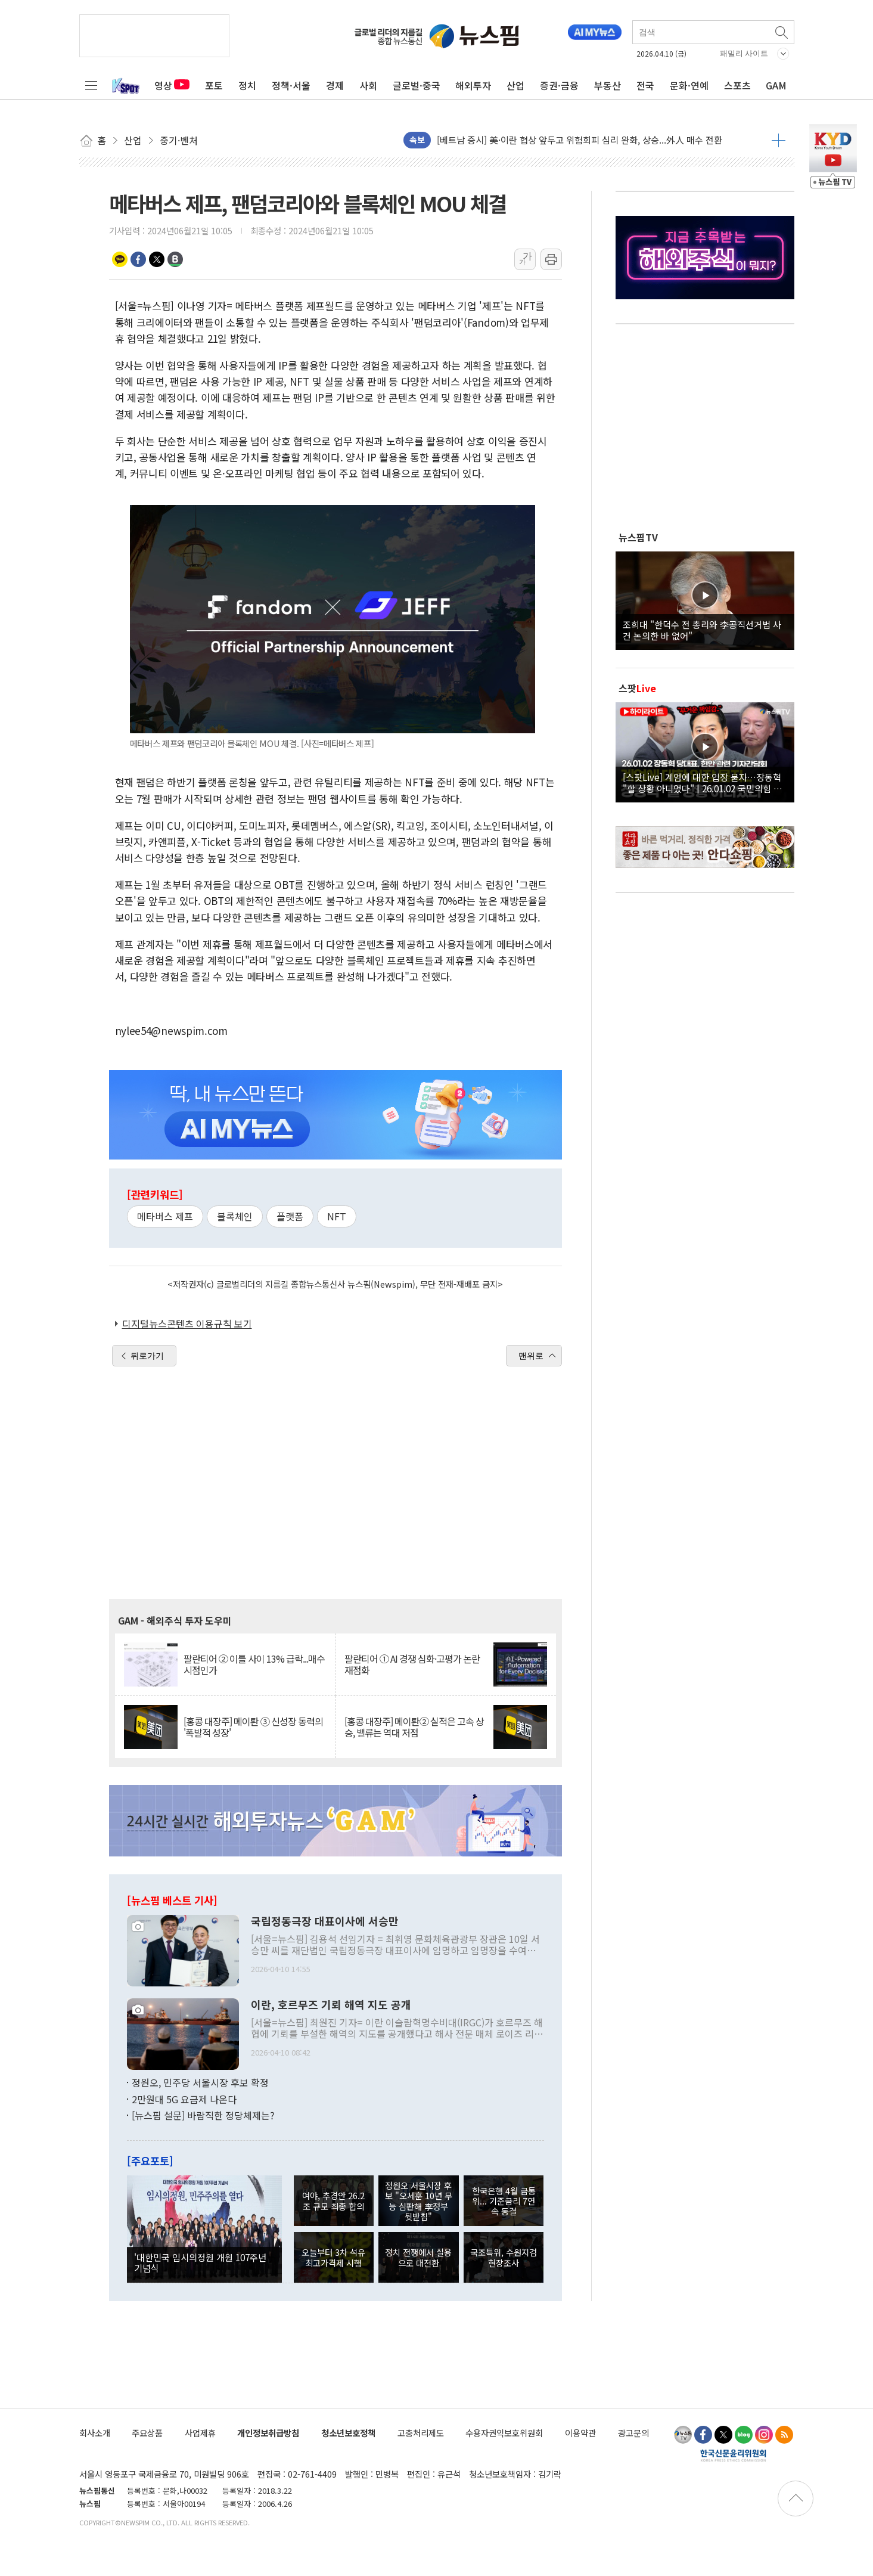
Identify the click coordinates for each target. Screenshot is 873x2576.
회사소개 (94, 2432)
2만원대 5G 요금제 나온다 (184, 2099)
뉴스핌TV (638, 537)
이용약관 (580, 2432)
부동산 (607, 85)
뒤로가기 (147, 1355)
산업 (515, 85)
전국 (645, 85)
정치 (247, 85)
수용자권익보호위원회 (504, 2432)
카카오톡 (120, 259)
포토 (214, 85)
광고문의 (633, 2432)
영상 (171, 85)
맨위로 (530, 1355)
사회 (368, 85)
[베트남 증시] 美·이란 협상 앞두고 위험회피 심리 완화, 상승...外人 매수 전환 (579, 140)
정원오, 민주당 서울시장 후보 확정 (200, 2082)
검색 (782, 32)
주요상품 (147, 2432)
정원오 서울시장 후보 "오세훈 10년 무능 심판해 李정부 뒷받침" (418, 2200)
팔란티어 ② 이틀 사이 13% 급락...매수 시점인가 (254, 1664)
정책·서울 (291, 85)
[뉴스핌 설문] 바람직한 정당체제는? (203, 2115)
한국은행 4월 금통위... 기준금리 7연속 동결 (504, 2201)
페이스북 (138, 259)
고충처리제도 (420, 2432)
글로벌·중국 (416, 85)
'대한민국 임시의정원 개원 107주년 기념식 (200, 2262)
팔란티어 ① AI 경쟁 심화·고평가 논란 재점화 (412, 1664)
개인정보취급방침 (268, 2432)
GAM (776, 85)
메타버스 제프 (165, 1216)
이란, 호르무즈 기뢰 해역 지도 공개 (331, 2004)
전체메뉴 (91, 85)
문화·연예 (689, 85)
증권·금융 (559, 85)
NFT (336, 1216)
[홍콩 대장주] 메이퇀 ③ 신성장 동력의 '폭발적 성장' (253, 1727)
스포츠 (737, 85)
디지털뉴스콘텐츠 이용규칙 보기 (187, 1323)
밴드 (175, 259)
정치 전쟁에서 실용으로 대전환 (418, 2257)
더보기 (778, 140)
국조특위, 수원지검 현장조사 (503, 2257)
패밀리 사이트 (744, 53)
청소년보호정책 (348, 2432)
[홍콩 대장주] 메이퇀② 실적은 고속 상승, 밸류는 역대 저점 (414, 1727)
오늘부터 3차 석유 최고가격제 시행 (333, 2257)
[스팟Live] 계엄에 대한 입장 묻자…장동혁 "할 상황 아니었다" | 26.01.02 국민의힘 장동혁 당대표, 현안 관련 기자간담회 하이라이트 (705, 782)
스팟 (637, 688)
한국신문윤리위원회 (733, 2455)
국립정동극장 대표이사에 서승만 (325, 1921)
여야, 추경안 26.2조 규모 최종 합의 (333, 2200)
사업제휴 (200, 2432)
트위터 (156, 259)
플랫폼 (289, 1216)
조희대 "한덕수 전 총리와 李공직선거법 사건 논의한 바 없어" (702, 629)
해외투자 (473, 85)
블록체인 (235, 1216)
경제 (335, 85)
